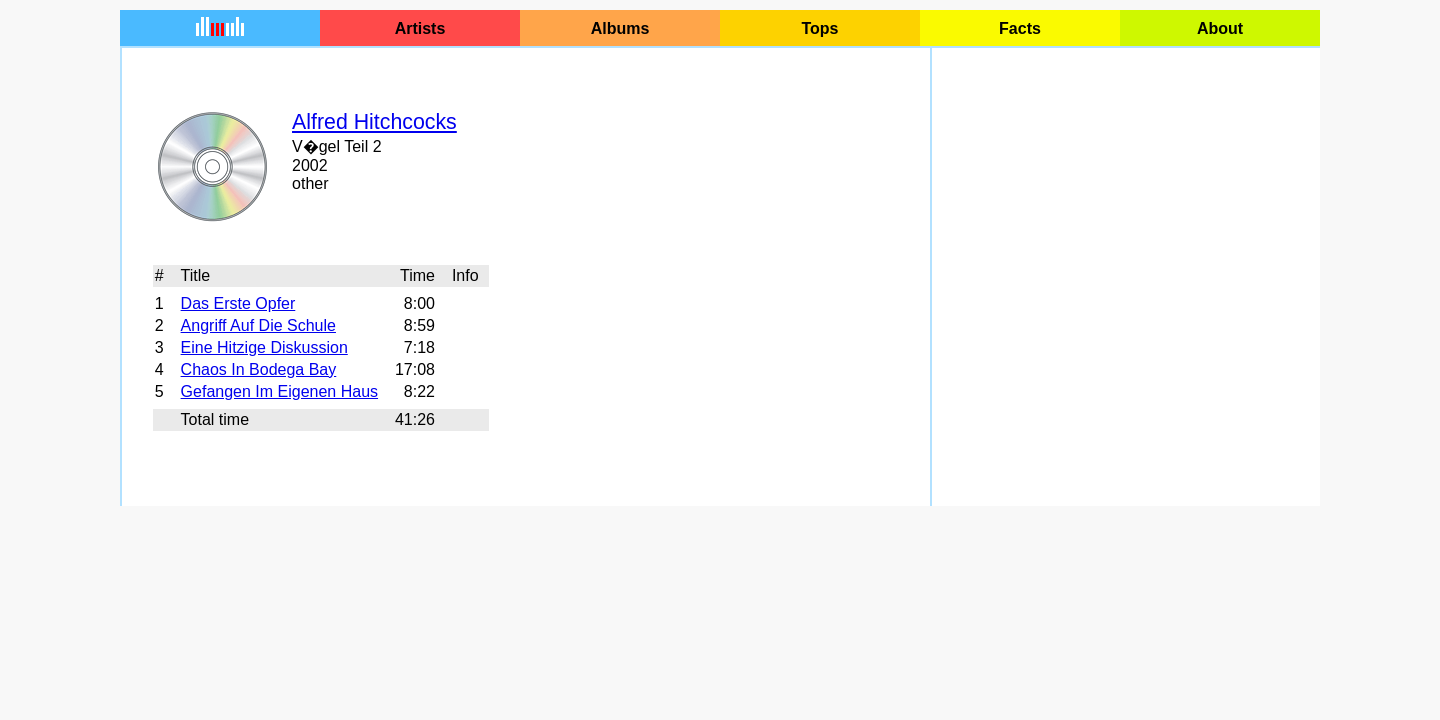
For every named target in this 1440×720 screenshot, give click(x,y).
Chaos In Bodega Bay (259, 369)
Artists (420, 28)
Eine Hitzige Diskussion (264, 347)
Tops (819, 28)
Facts (1020, 28)
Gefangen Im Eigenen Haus (279, 391)
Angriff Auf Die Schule (258, 325)
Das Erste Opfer (238, 303)
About (1220, 28)
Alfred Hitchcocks (374, 122)
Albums (620, 28)
